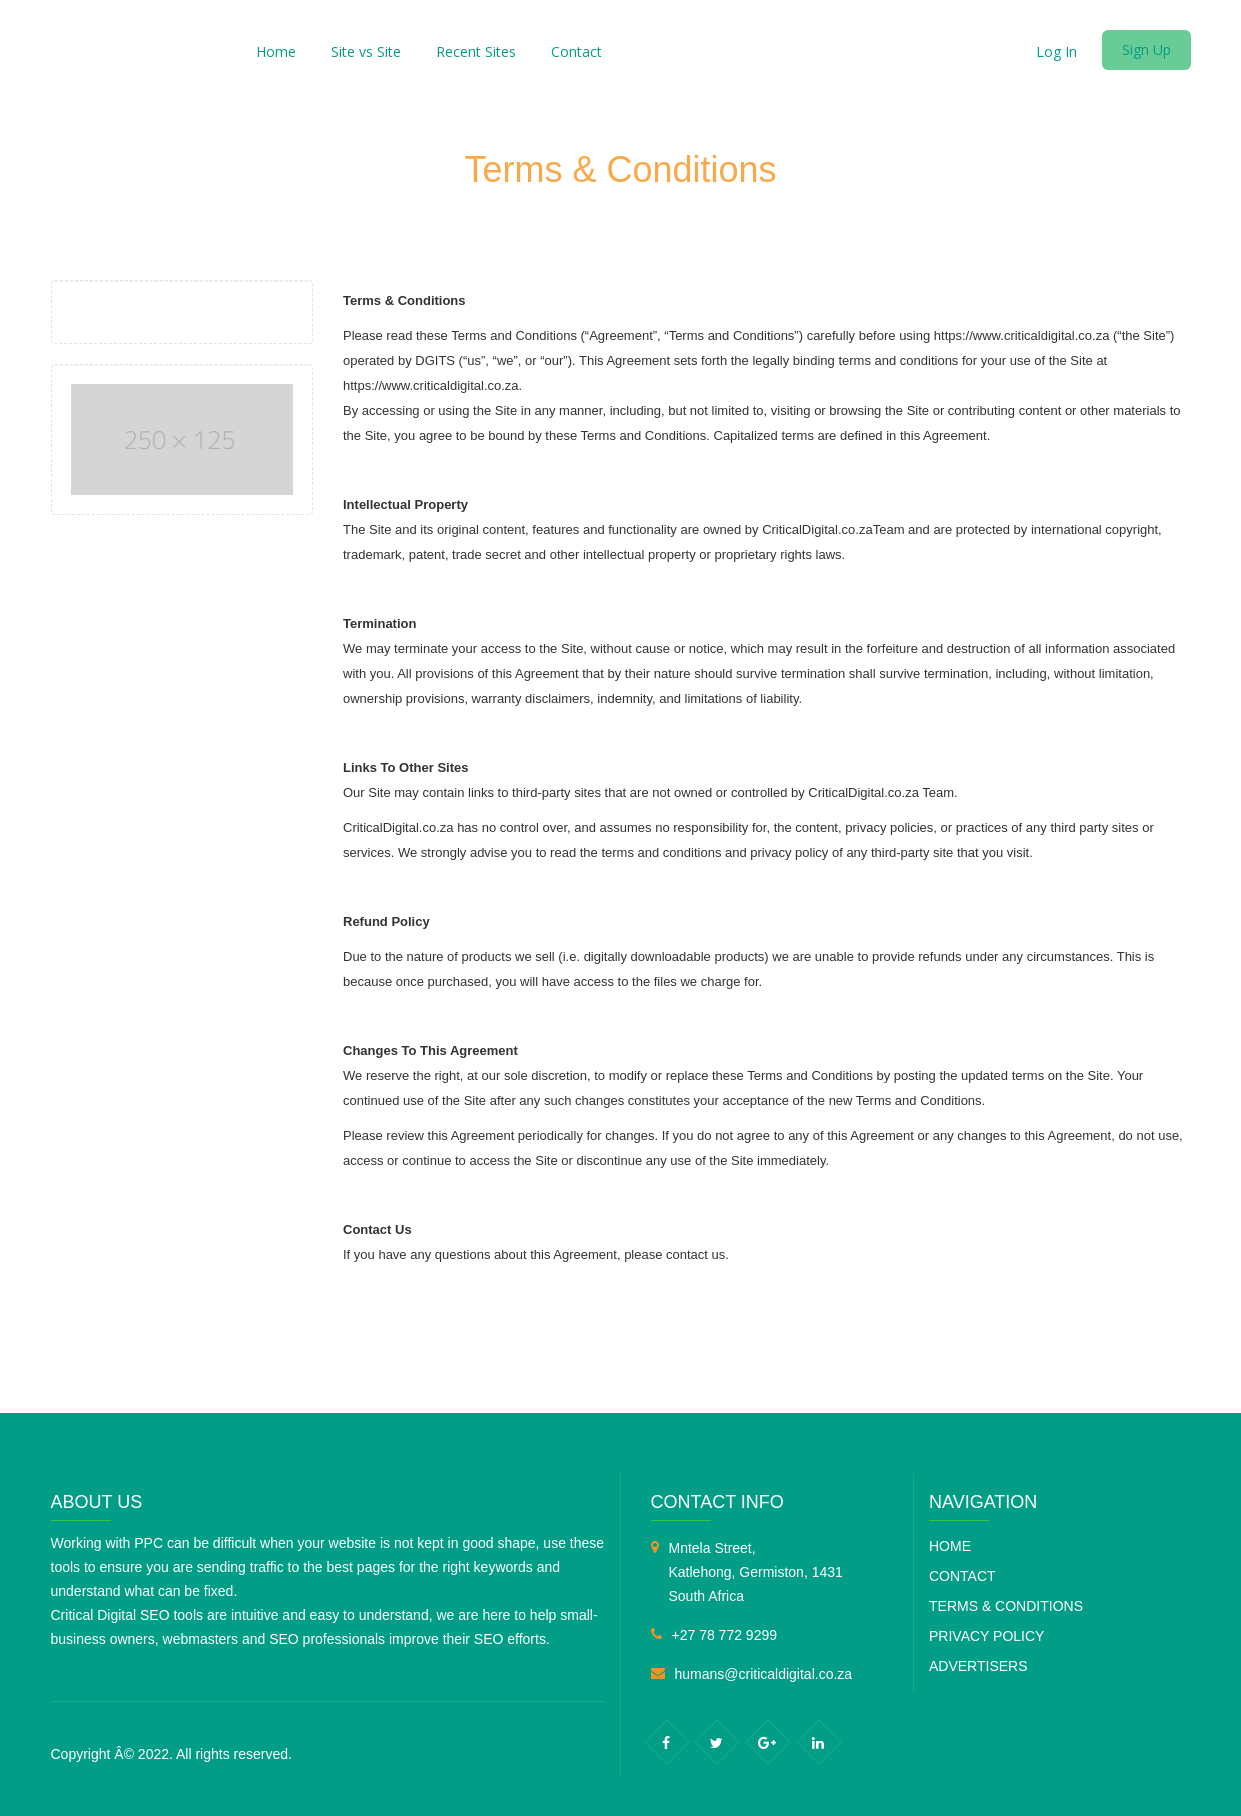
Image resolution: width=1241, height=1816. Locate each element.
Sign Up (1146, 49)
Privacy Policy (986, 1636)
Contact (576, 51)
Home (276, 51)
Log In (1056, 51)
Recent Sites (476, 51)
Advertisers (978, 1666)
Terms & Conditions (1006, 1606)
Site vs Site (366, 51)
